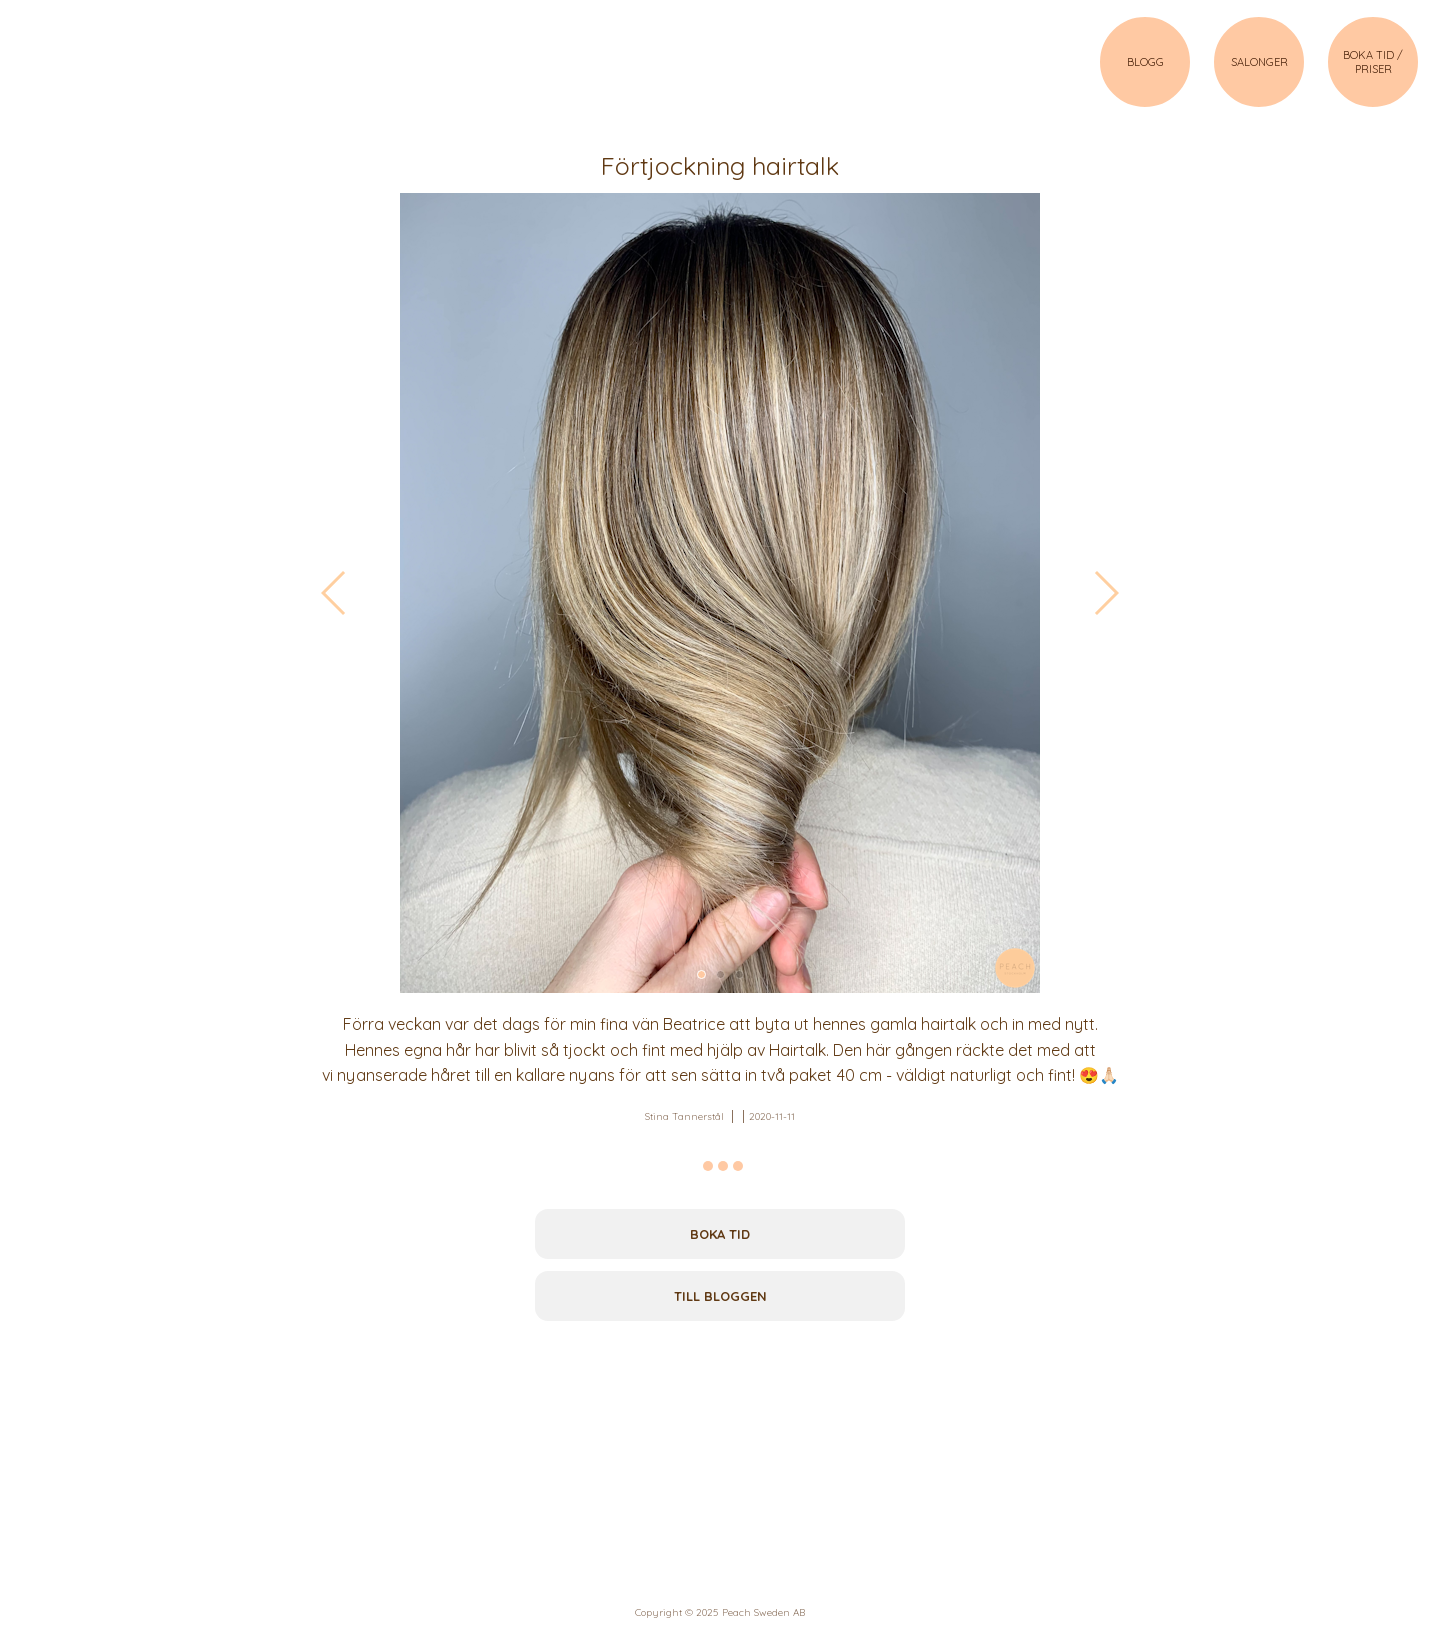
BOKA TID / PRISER (1373, 62)
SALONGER (1259, 62)
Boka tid (720, 1234)
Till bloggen (720, 1296)
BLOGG (1145, 62)
